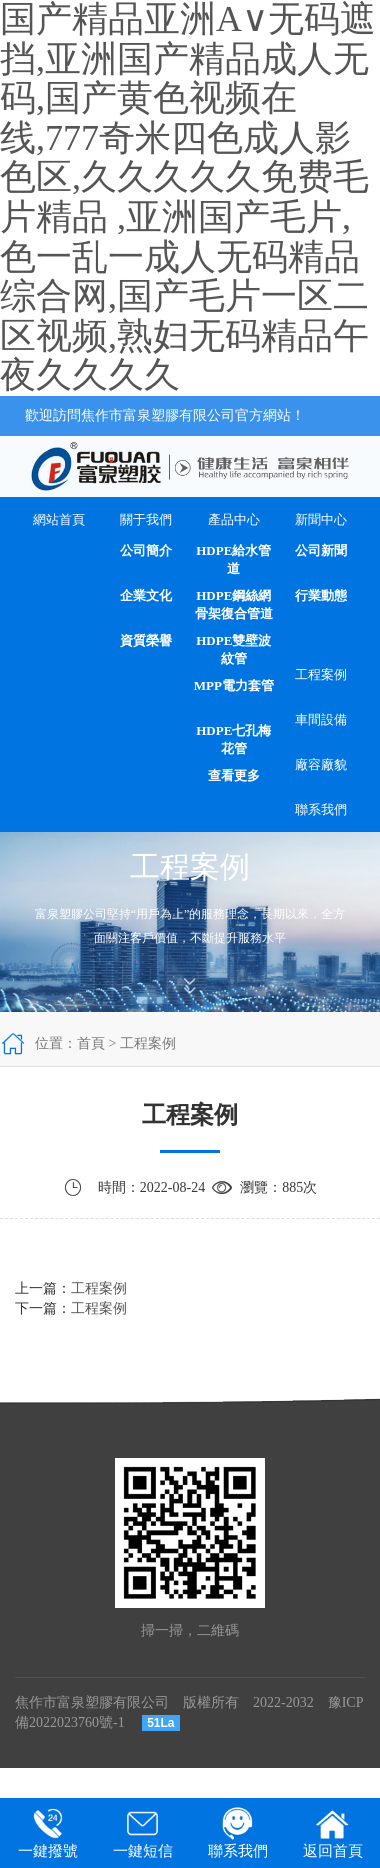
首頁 (91, 1043)
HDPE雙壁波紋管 (233, 650)
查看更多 (234, 775)
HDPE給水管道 (233, 560)
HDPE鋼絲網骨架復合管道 (234, 605)
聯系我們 (321, 809)
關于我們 (146, 519)
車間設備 (321, 719)
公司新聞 (321, 550)
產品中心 (234, 519)
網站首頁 (59, 519)
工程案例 (321, 674)
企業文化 (146, 595)
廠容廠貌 (321, 764)
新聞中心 (321, 519)
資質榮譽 (146, 640)
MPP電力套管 (234, 685)
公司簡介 (146, 550)
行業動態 (321, 595)
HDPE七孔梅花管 (233, 740)
